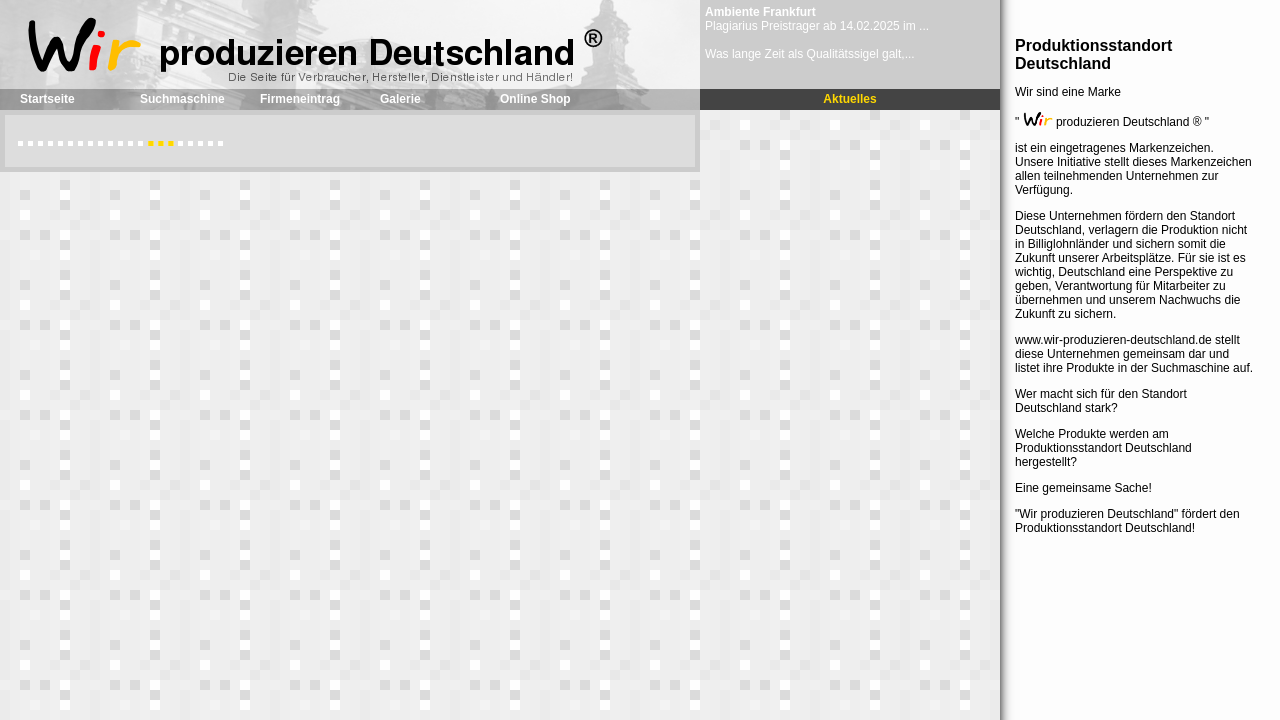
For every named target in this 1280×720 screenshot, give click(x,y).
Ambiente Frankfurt (760, 12)
